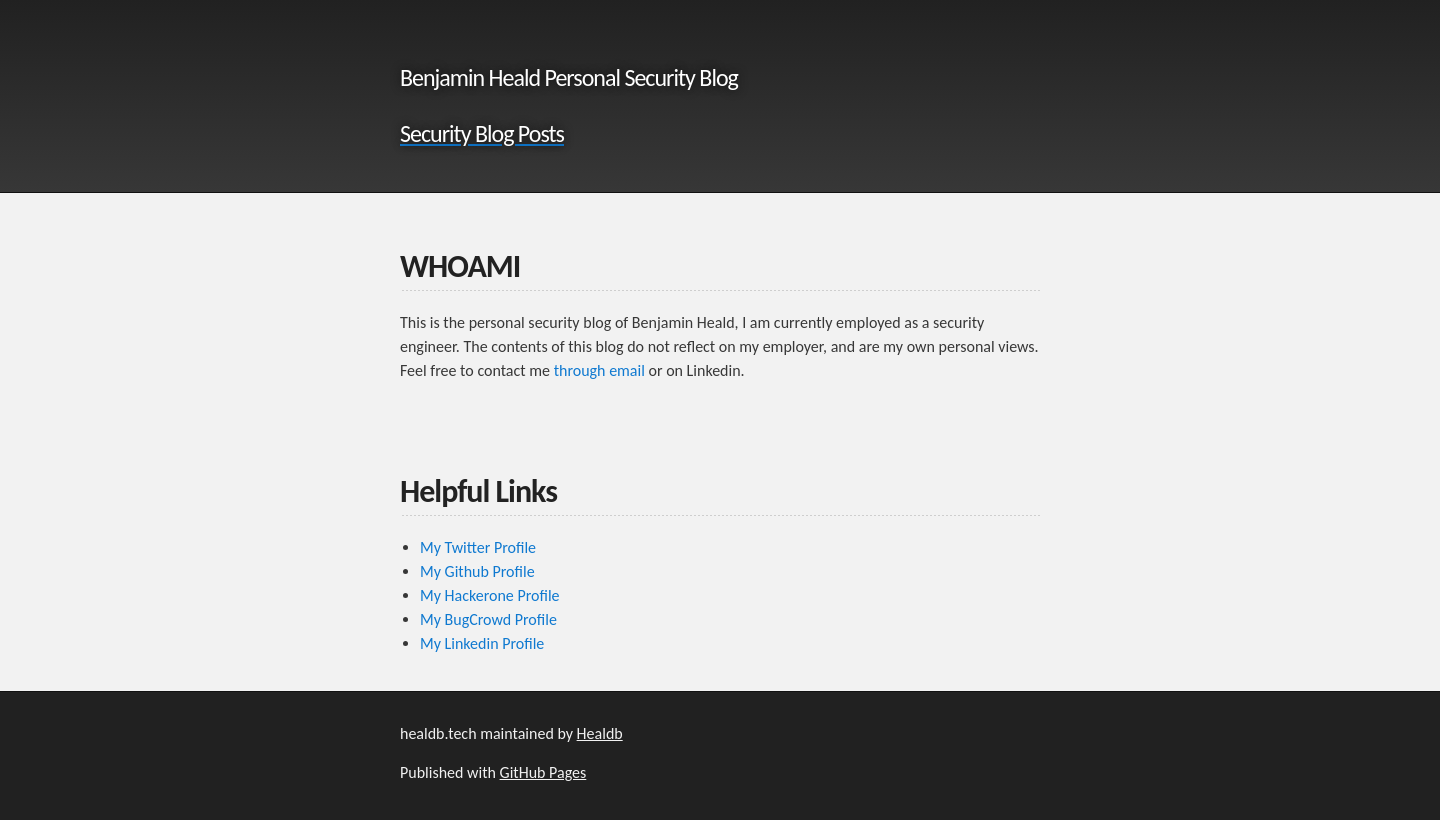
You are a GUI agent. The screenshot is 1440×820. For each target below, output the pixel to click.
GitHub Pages (543, 772)
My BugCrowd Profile (488, 619)
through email (599, 370)
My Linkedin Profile (482, 643)
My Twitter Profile (478, 547)
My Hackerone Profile (490, 595)
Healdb (600, 733)
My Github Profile (477, 571)
